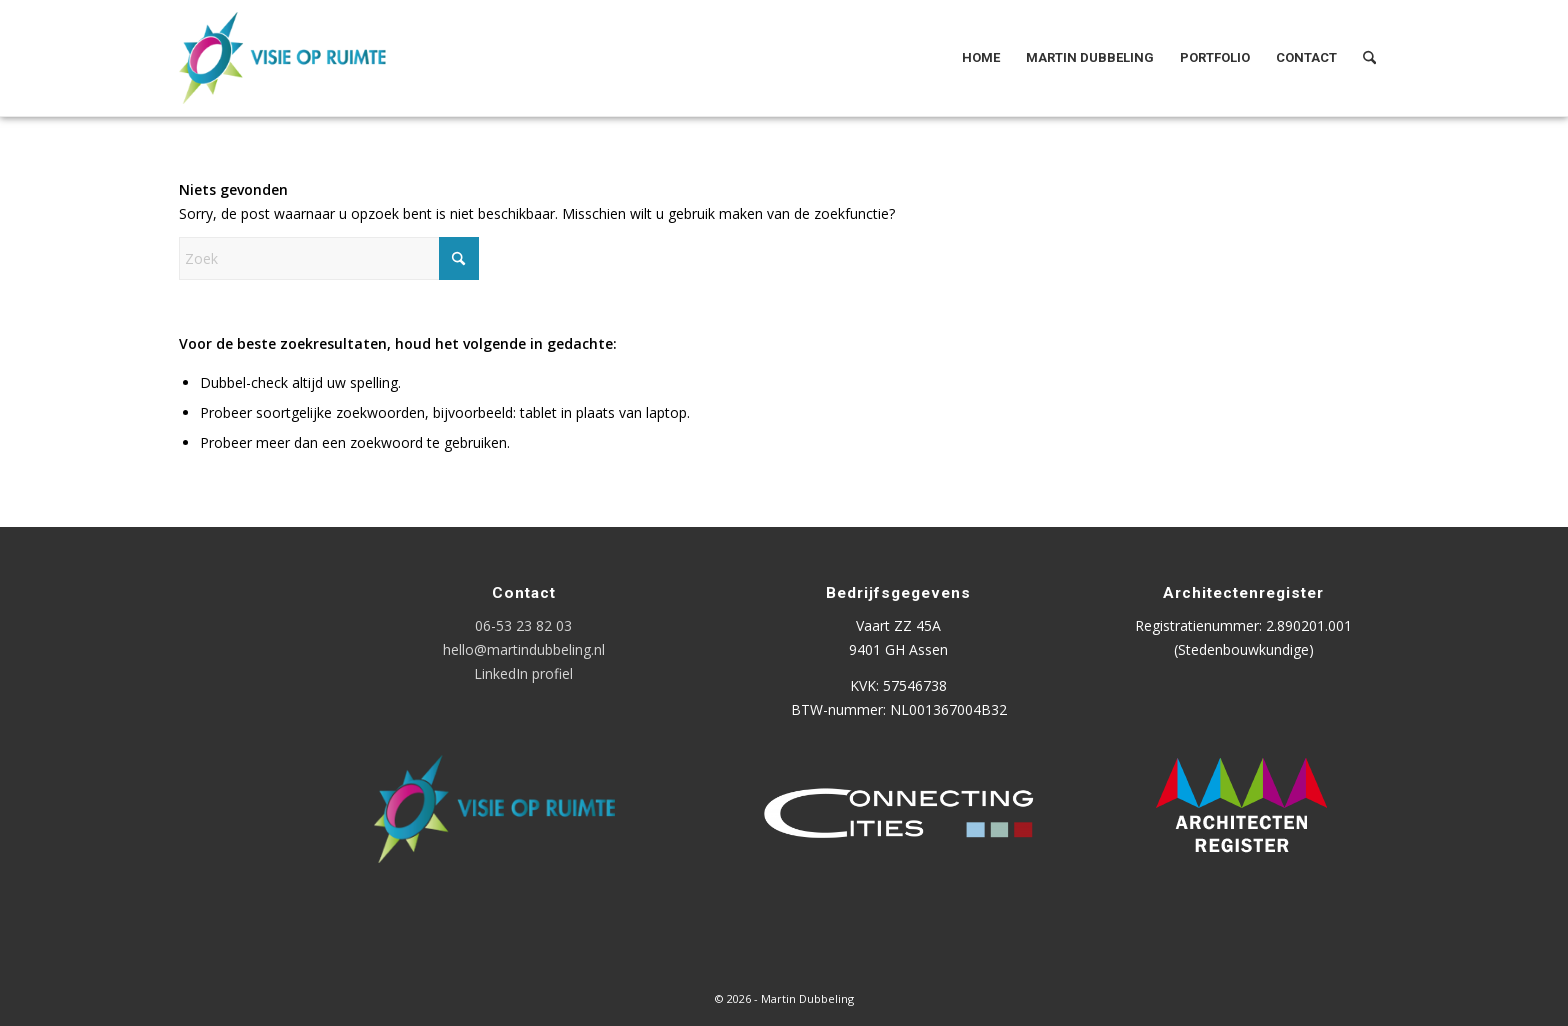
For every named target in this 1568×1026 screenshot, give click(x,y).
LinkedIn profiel (523, 673)
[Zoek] (1369, 58)
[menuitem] (981, 58)
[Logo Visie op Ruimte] (307, 58)
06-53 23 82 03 (523, 625)
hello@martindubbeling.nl (524, 649)
